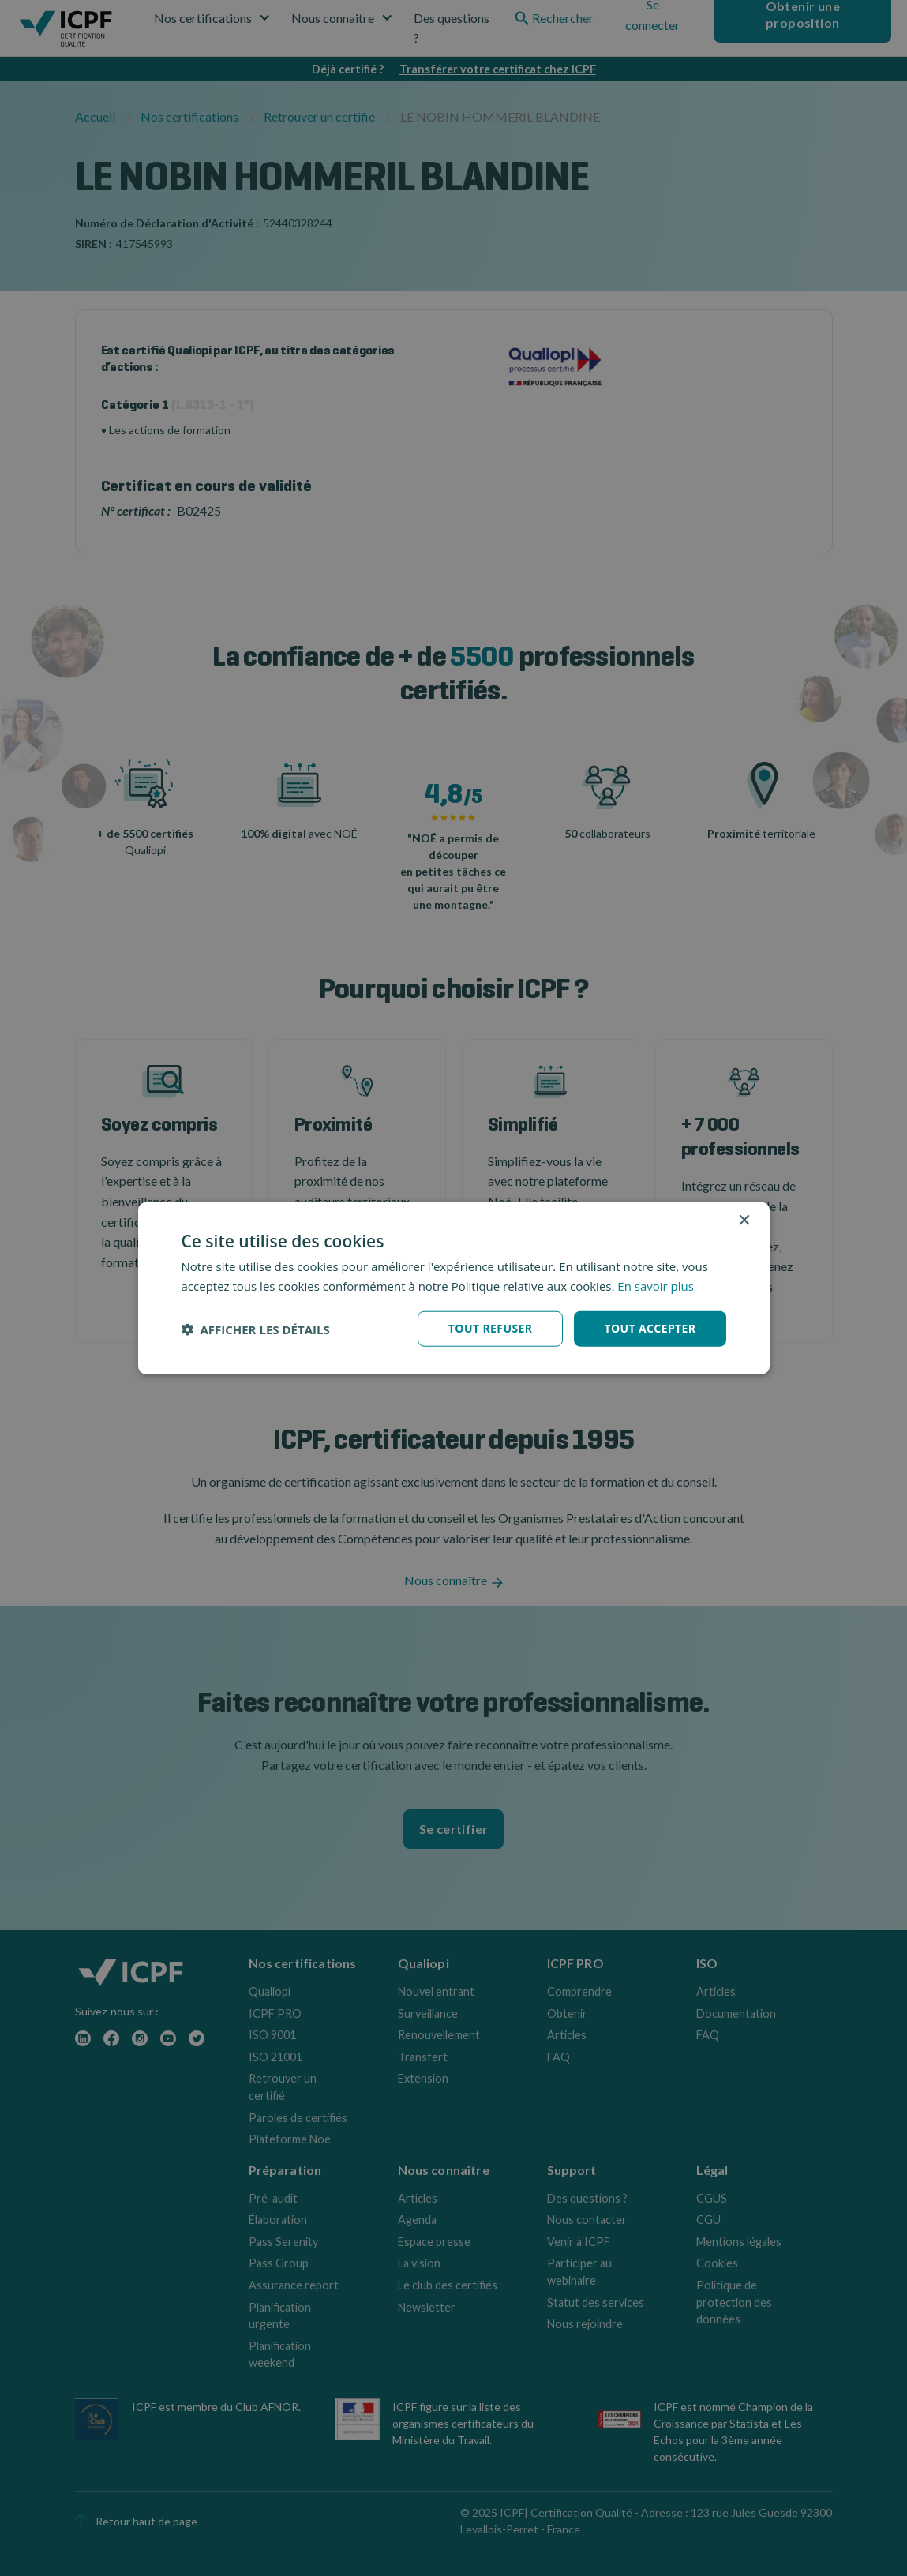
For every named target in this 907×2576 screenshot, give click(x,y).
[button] (256, 1329)
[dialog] (454, 1288)
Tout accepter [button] (649, 1328)
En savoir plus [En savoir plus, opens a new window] (655, 1285)
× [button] (744, 1220)
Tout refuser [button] (490, 1328)
